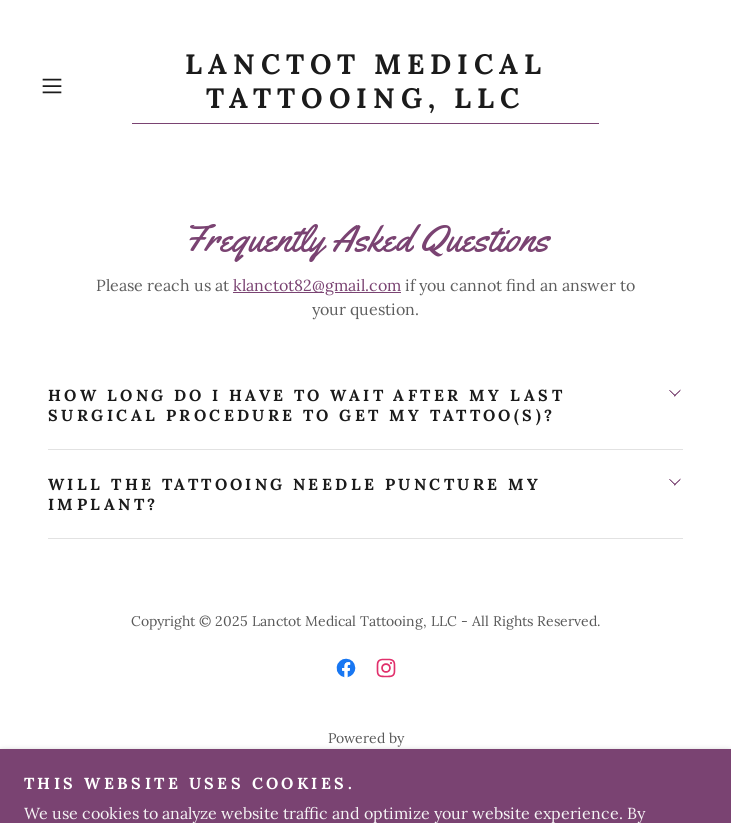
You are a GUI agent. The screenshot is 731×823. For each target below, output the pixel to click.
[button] (82, 86)
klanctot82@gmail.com (317, 285)
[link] (365, 86)
